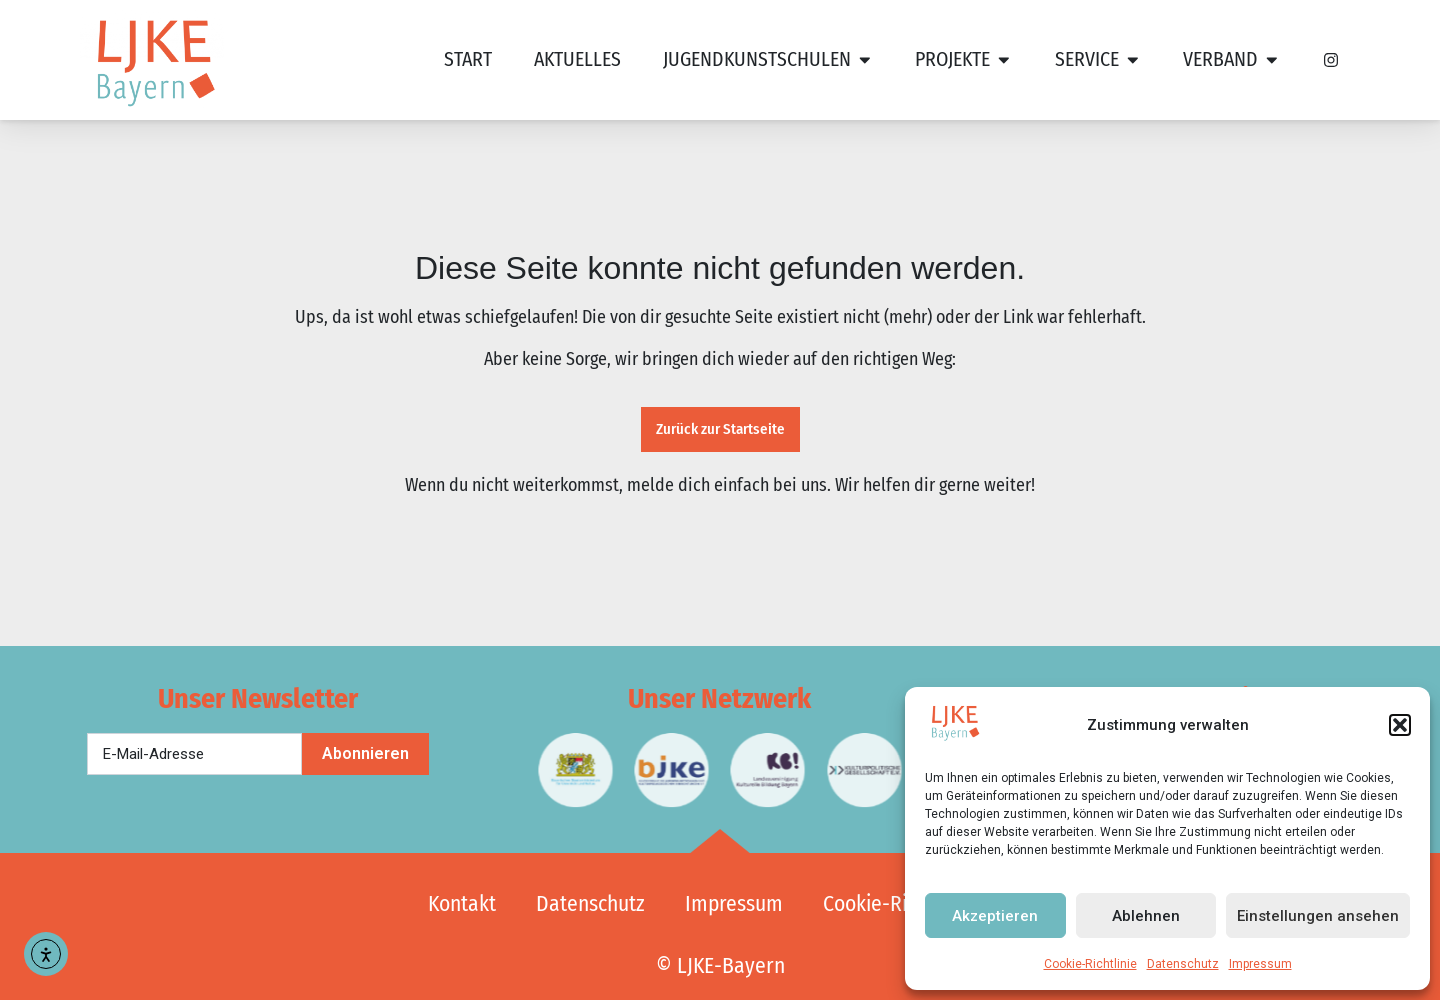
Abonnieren (365, 753)
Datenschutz (1183, 964)
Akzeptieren (995, 916)
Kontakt (462, 904)
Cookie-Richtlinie (1090, 964)
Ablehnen (1146, 916)
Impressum (1260, 964)
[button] (1400, 725)
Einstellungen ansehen (1318, 916)
